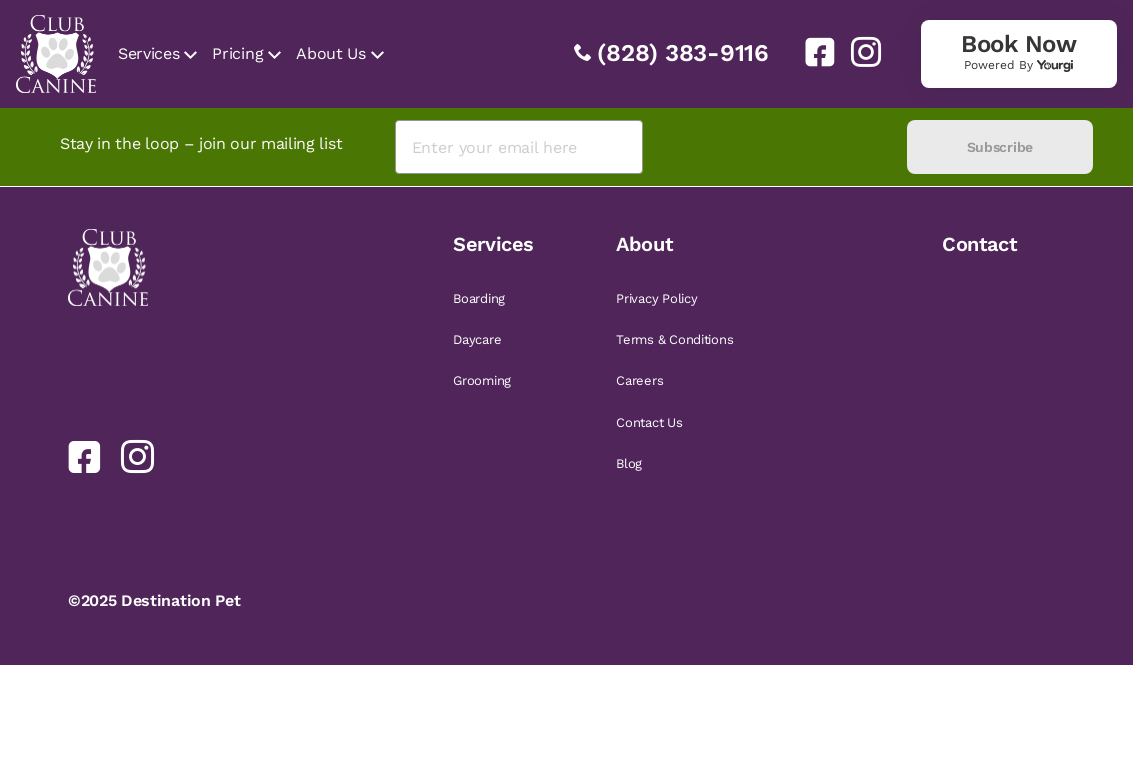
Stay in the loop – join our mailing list (201, 143)
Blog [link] (629, 463)
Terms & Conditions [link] (674, 339)
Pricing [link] (237, 53)
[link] (812, 52)
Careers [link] (639, 380)
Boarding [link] (479, 298)
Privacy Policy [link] (656, 298)
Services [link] (148, 53)
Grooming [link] (482, 380)
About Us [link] (330, 53)
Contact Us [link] (649, 422)
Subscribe (1000, 147)
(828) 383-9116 (683, 53)
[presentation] (774, 147)
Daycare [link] (477, 339)
